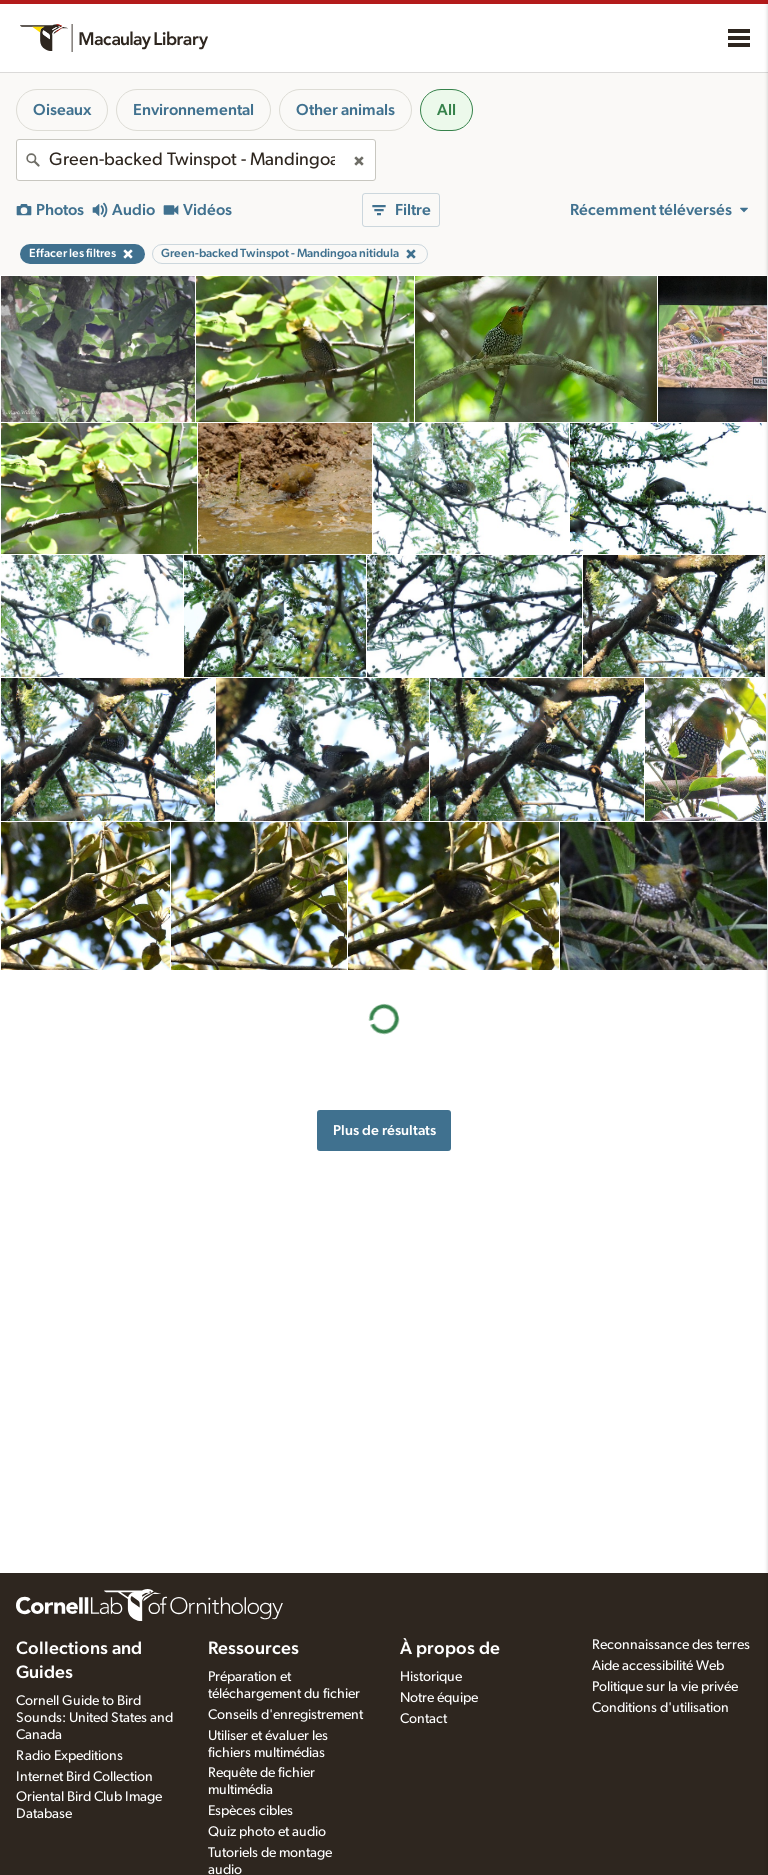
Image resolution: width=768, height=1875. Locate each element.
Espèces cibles (250, 1811)
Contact (423, 1719)
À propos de (450, 1649)
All (446, 110)
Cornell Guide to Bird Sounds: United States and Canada (94, 1718)
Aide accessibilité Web (658, 1666)
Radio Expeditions (69, 1756)
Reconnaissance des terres (671, 1645)
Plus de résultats (384, 1130)
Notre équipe (439, 1698)
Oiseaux (62, 110)
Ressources (253, 1649)
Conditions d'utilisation (660, 1708)
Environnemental (193, 110)
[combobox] (196, 160)
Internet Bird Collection (84, 1777)
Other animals (345, 110)
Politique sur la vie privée (665, 1687)
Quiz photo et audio (267, 1832)
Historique (431, 1677)
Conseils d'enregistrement (285, 1715)
